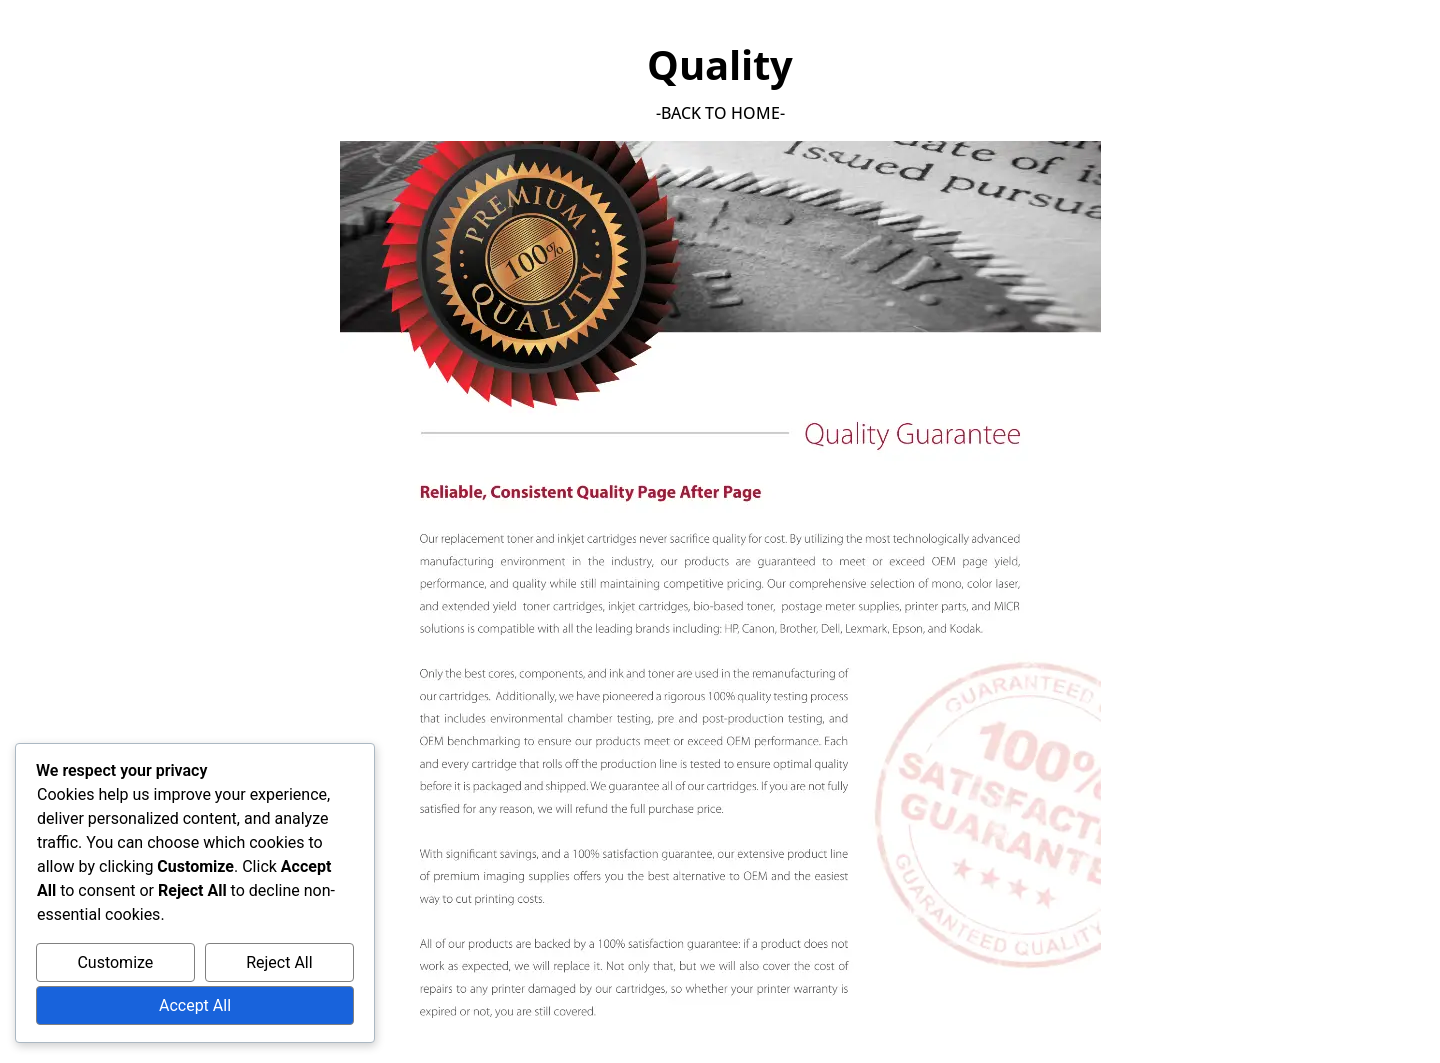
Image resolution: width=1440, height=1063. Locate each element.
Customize (115, 962)
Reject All (279, 962)
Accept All (195, 1005)
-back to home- (720, 113)
